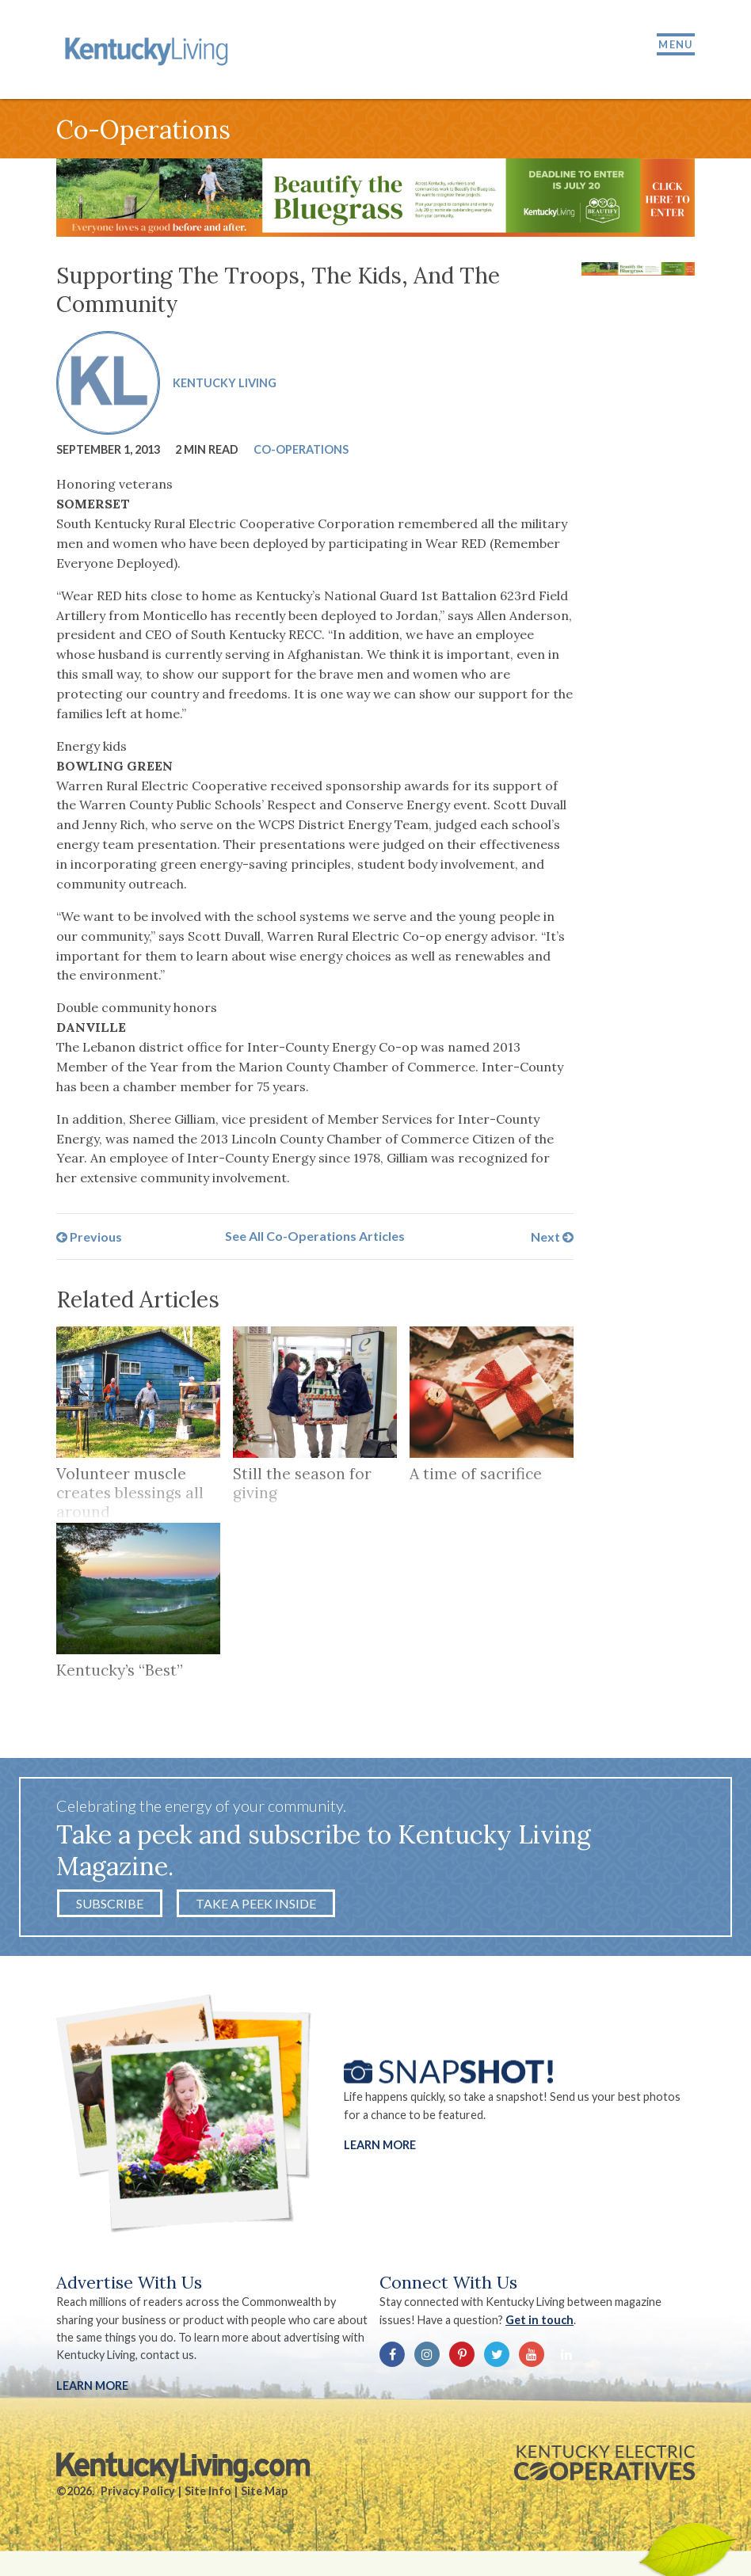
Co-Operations (301, 449)
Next (552, 1235)
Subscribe (109, 1903)
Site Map (264, 2491)
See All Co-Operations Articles (315, 1235)
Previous (89, 1235)
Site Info (208, 2491)
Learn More (380, 2145)
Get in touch (539, 2320)
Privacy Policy (138, 2491)
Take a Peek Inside (256, 1903)
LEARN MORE (92, 2385)
